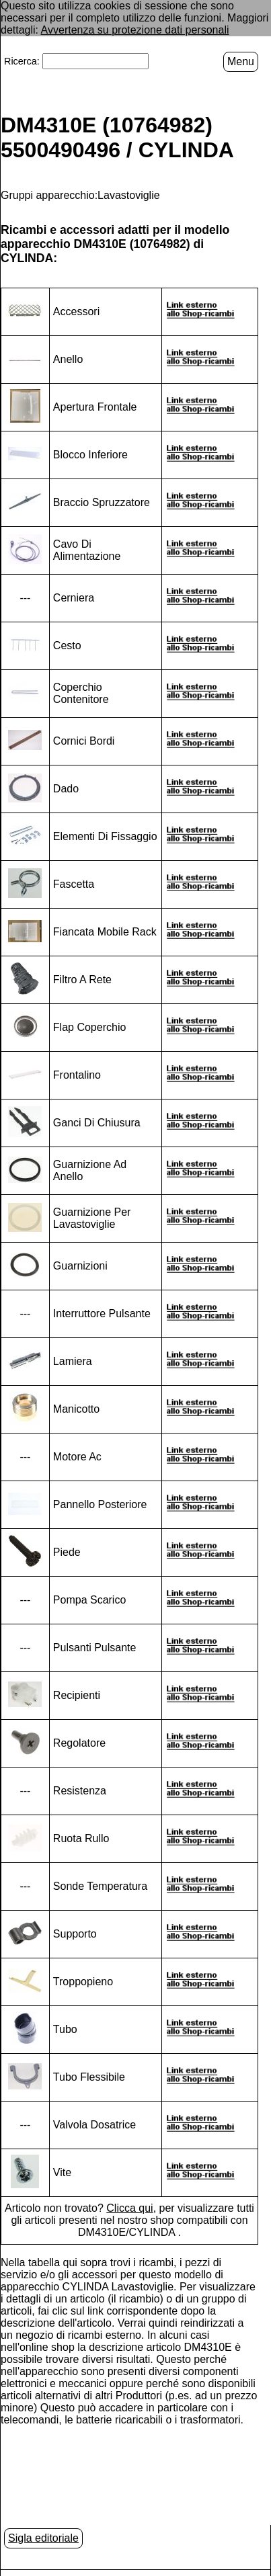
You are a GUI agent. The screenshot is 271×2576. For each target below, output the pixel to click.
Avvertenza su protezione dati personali (135, 30)
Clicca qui (129, 2208)
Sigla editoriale (43, 2538)
